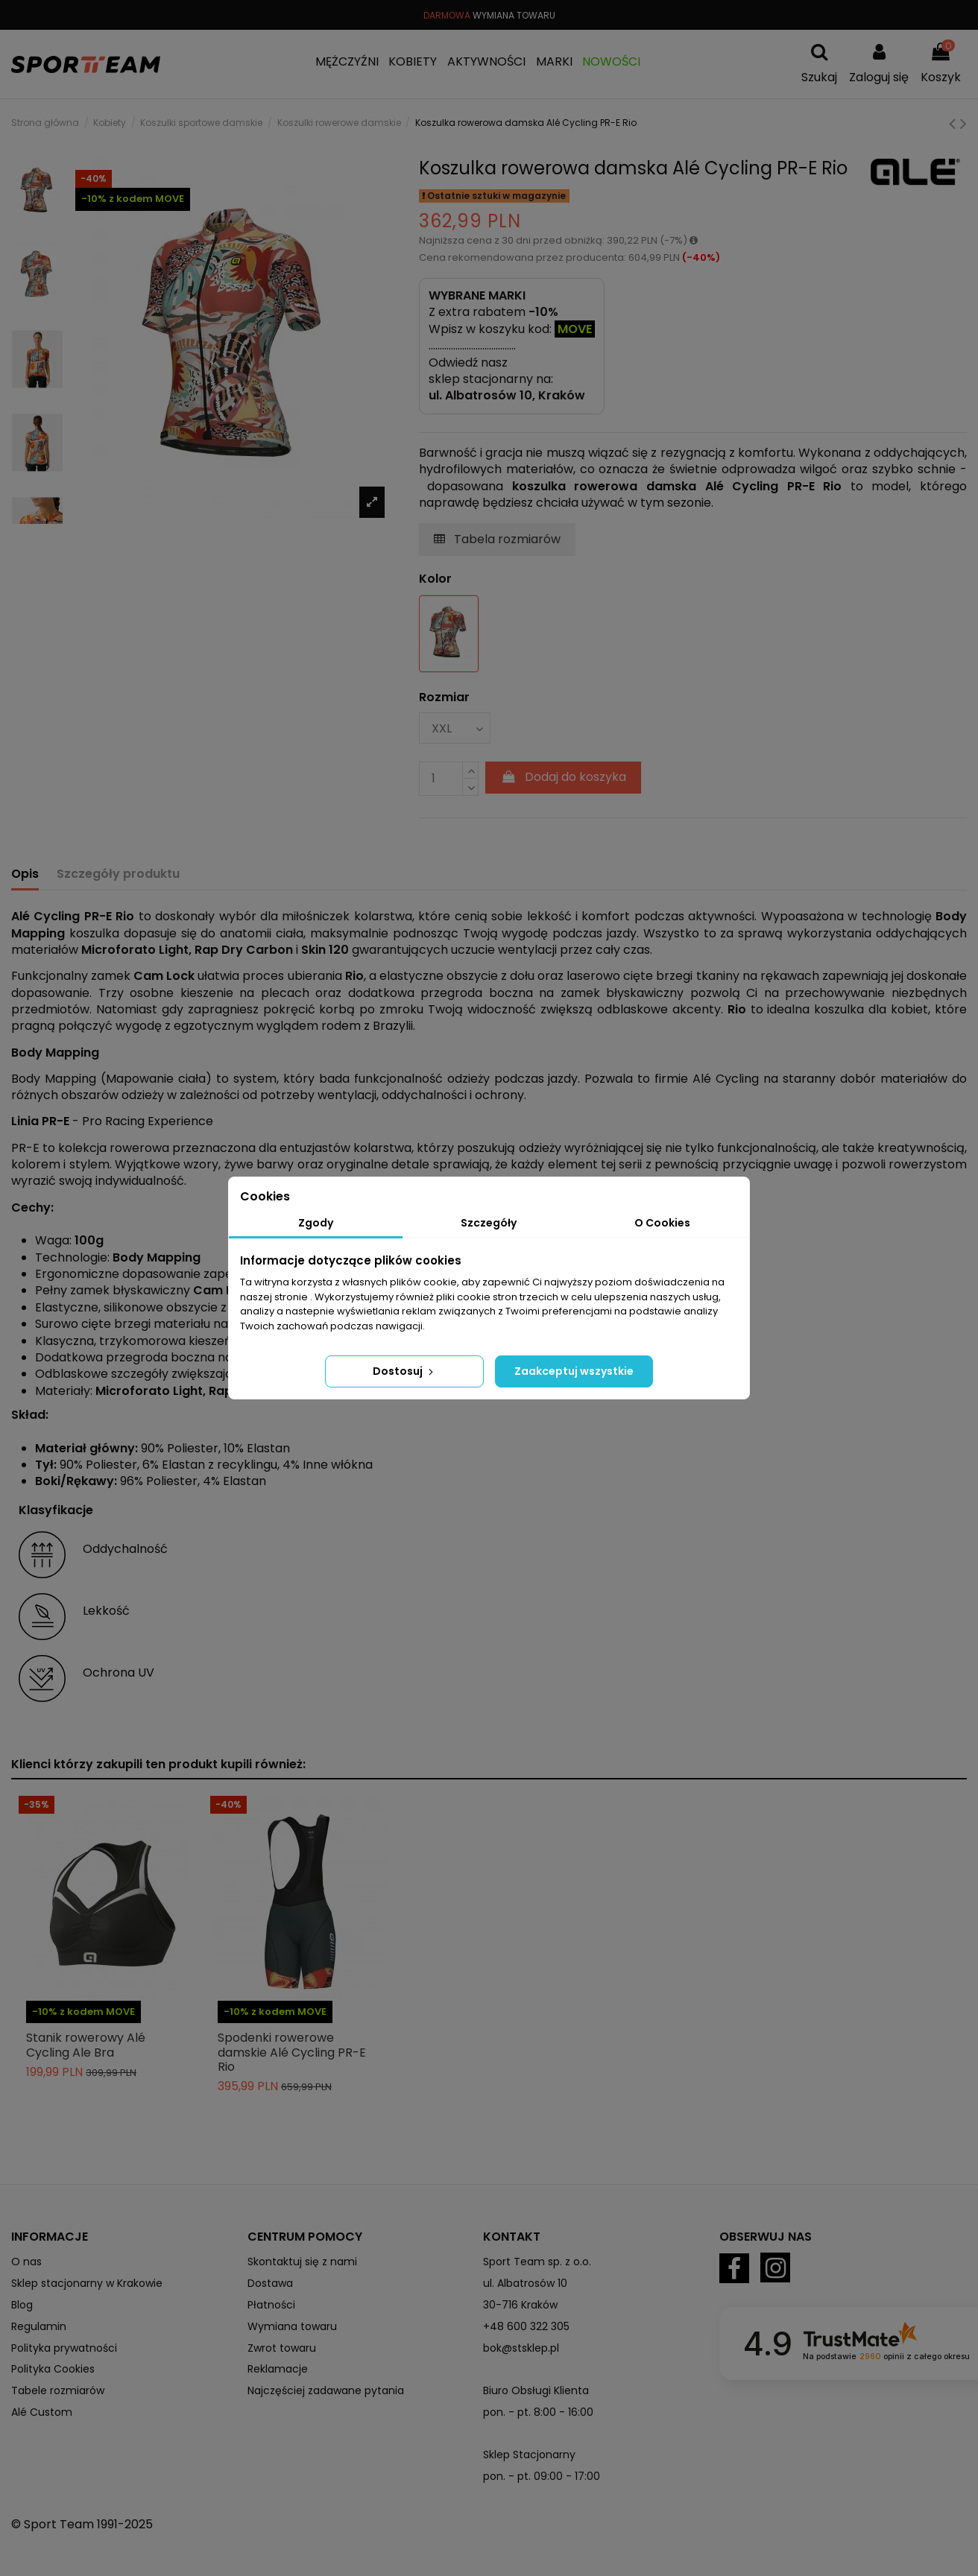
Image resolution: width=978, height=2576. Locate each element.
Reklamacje (277, 2368)
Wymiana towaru (292, 2326)
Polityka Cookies (53, 2368)
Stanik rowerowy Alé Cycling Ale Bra (85, 2044)
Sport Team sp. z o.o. (537, 2261)
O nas (26, 2261)
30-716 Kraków (520, 2304)
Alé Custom (41, 2412)
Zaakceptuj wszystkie (574, 1371)
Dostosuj (404, 1371)
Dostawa (270, 2283)
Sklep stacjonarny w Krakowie (87, 2283)
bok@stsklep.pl (521, 2348)
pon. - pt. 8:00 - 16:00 (538, 2412)
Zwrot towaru (281, 2348)
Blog (22, 2304)
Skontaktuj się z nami (302, 2261)
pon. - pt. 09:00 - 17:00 (541, 2476)
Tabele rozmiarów (57, 2390)
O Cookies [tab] (662, 1222)
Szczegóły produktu (118, 874)
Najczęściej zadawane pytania (325, 2390)
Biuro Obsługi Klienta (536, 2390)
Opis (25, 874)
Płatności (271, 2304)
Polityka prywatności (64, 2348)
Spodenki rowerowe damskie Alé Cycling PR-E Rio (292, 2052)
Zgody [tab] (315, 1222)
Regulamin (38, 2326)
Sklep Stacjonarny (529, 2454)
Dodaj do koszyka (563, 776)
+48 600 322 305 (526, 2326)
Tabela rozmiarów (497, 539)
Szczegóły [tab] (489, 1222)
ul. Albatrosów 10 (525, 2283)
